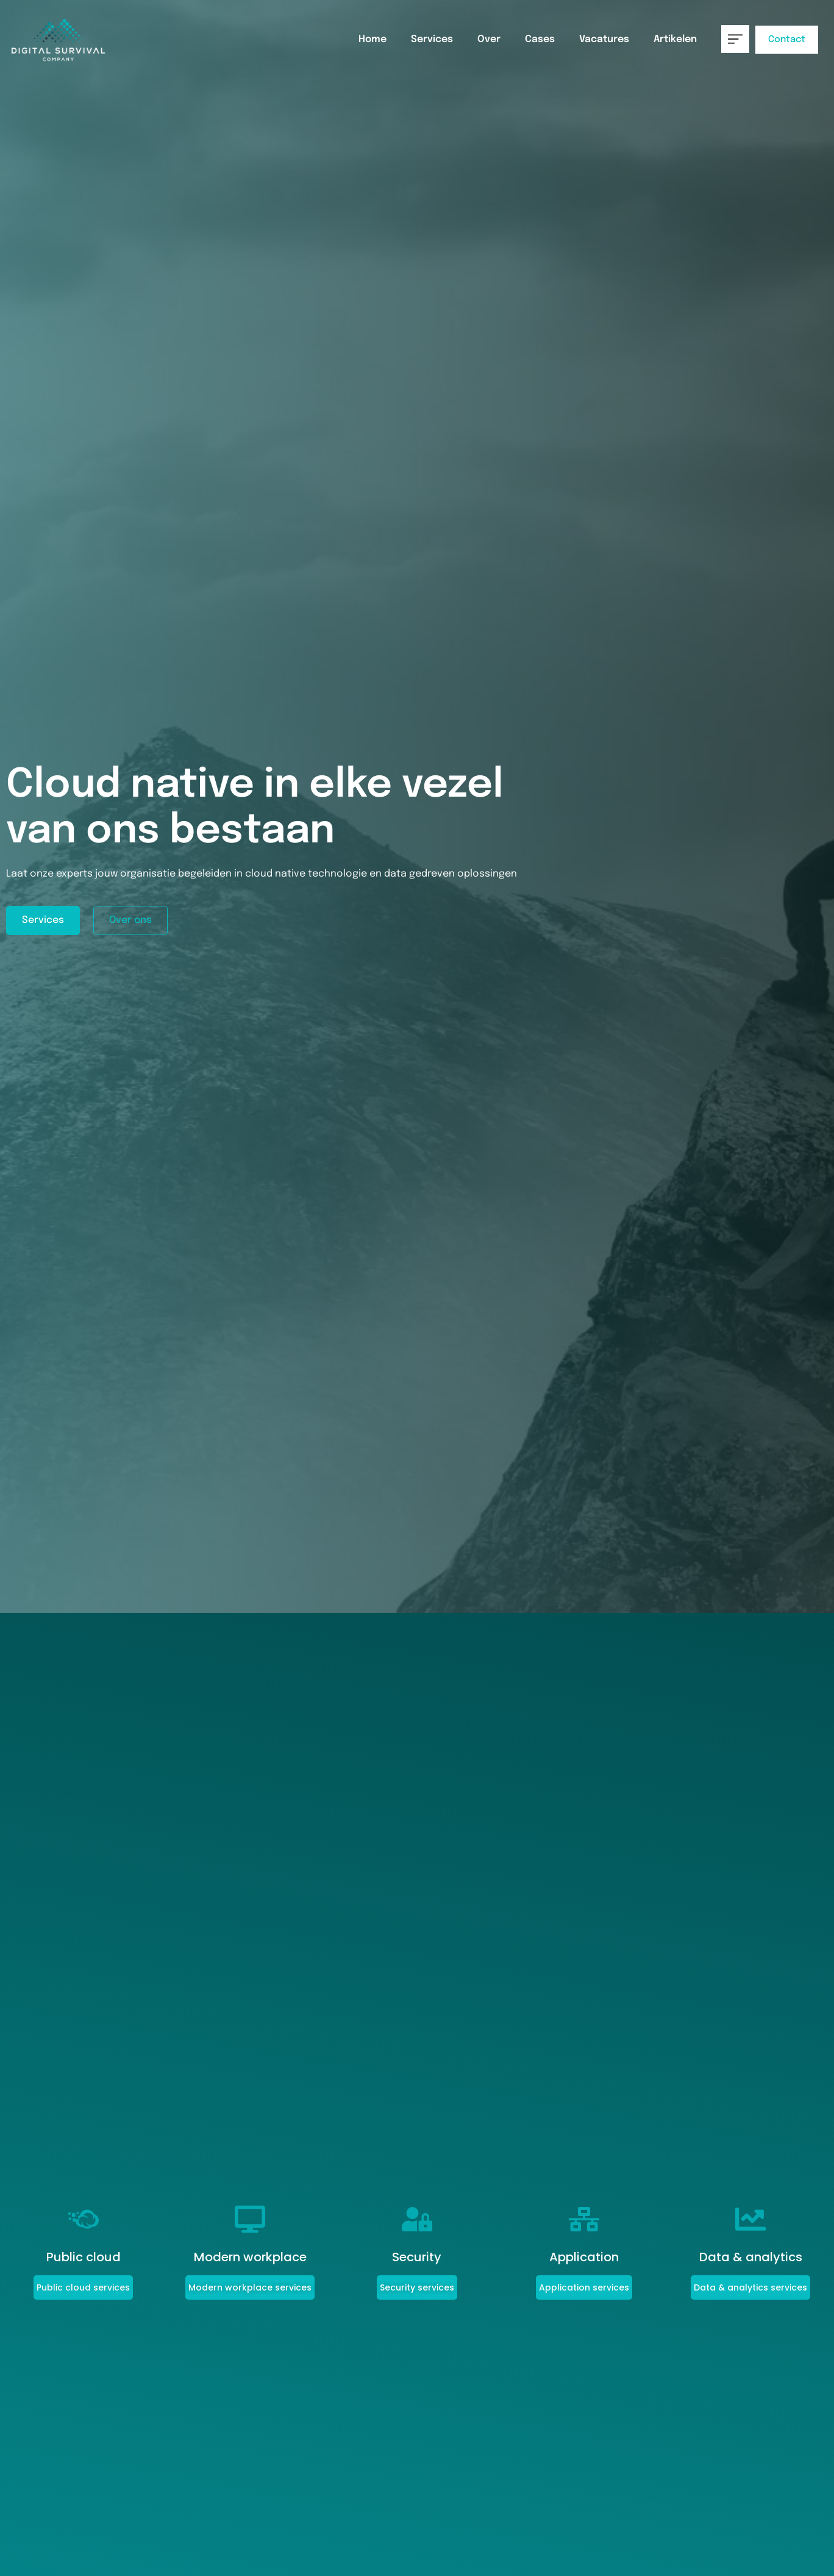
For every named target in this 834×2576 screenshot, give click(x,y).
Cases (540, 39)
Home (372, 39)
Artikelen (675, 39)
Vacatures (604, 39)
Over (489, 39)
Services (432, 39)
